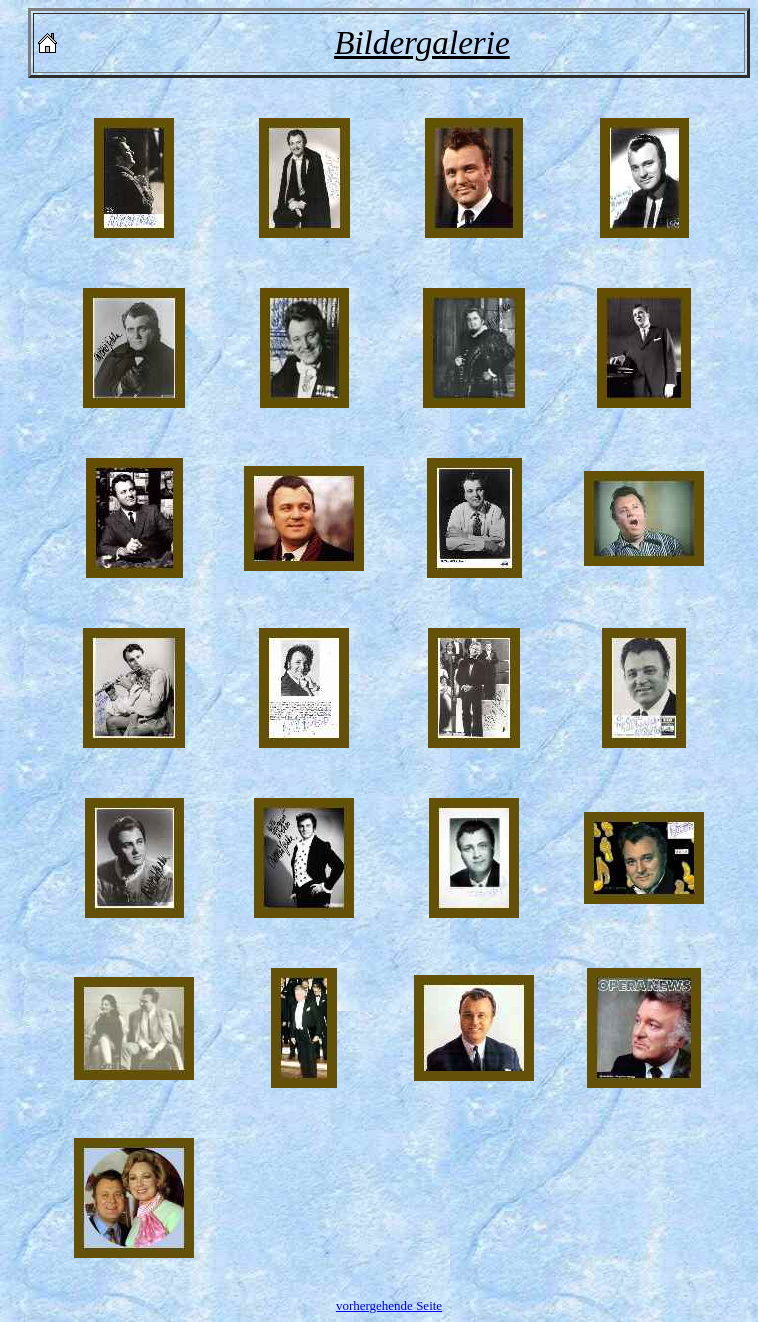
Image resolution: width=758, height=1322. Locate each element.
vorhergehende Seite (389, 1305)
